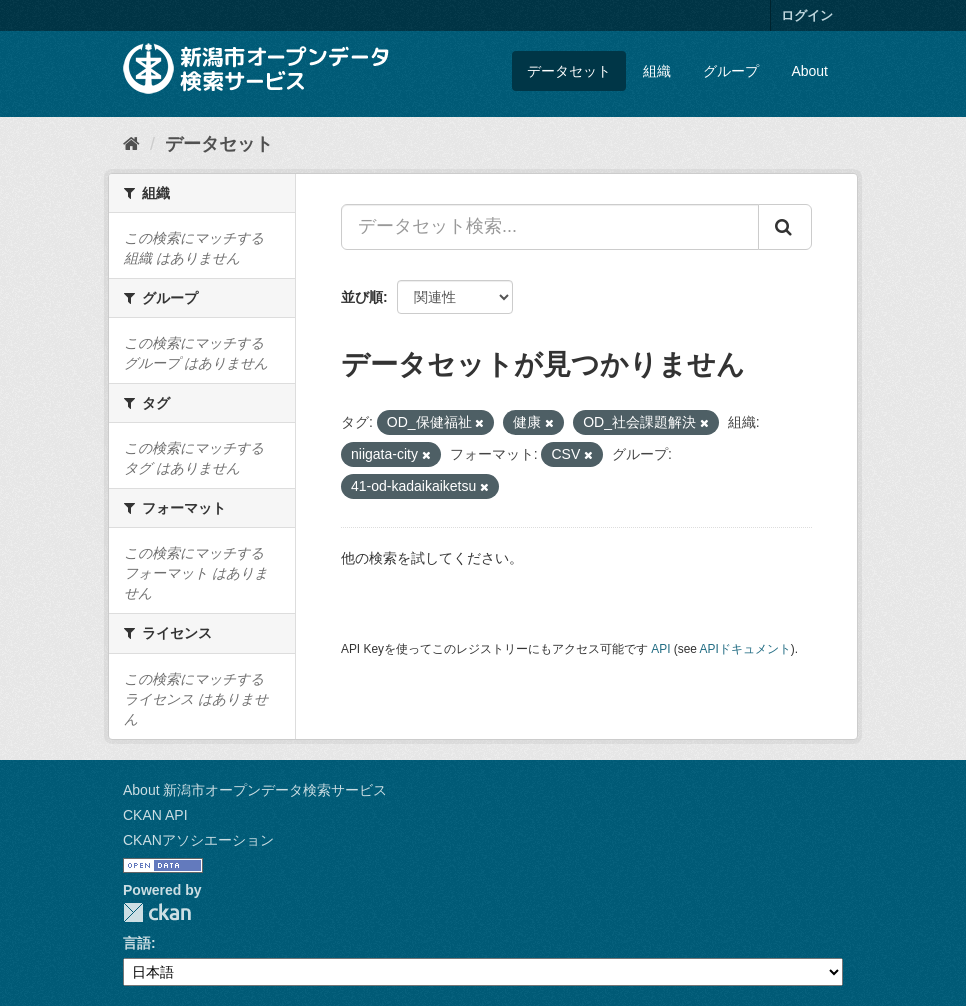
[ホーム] (131, 144)
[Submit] (785, 227)
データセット (569, 71)
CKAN (157, 912)
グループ (731, 71)
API (660, 649)
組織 (657, 71)
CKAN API (155, 815)
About (809, 71)
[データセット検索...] (550, 227)
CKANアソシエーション (198, 840)
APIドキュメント (745, 649)
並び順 (362, 297)
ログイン (807, 15)
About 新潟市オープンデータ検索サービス (255, 790)
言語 (137, 943)
